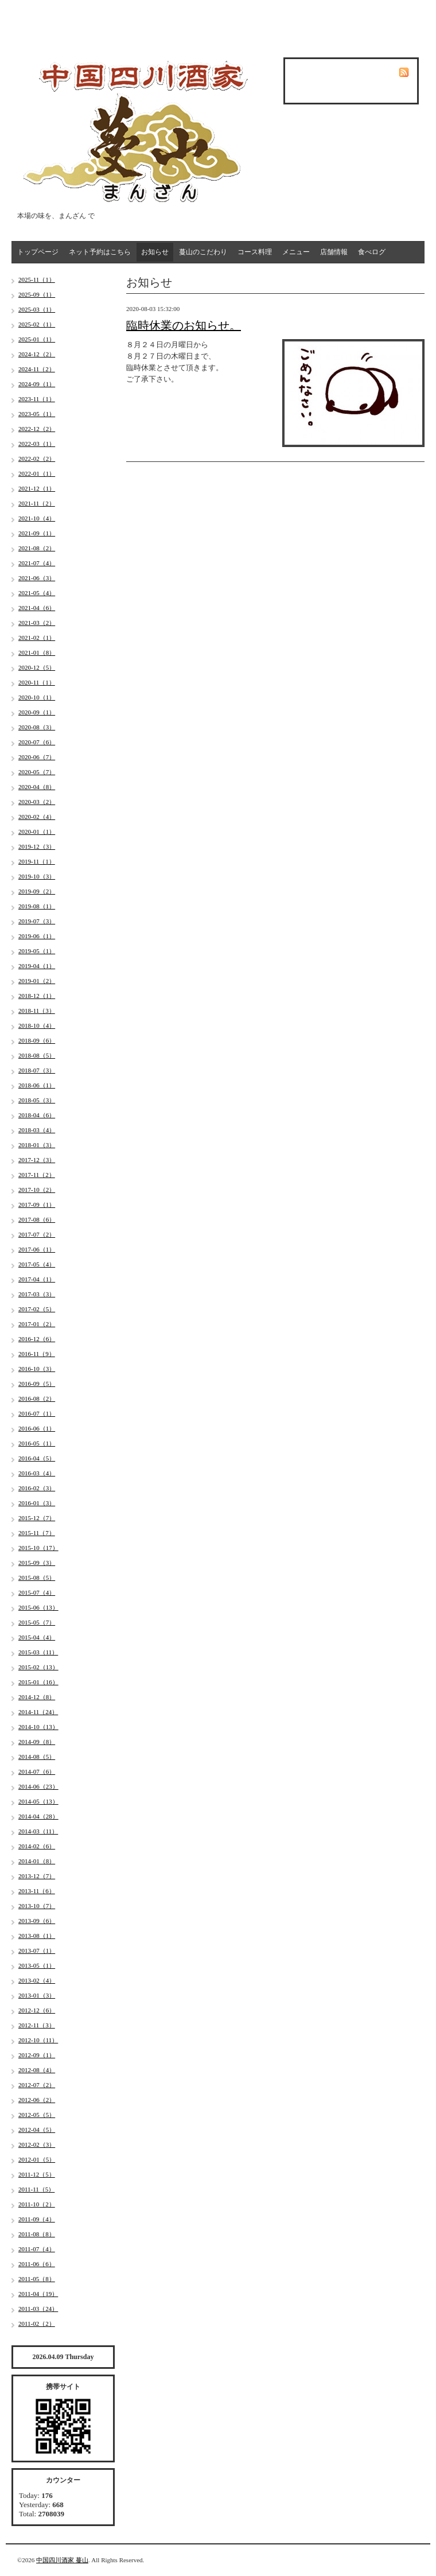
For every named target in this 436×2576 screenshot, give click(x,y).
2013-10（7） (36, 1905)
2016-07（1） (36, 1413)
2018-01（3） (36, 1144)
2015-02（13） (38, 1667)
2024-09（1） (36, 383)
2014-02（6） (36, 1846)
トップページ (38, 252)
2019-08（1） (36, 906)
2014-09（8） (36, 1741)
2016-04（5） (36, 1458)
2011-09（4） (36, 2219)
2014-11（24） (38, 1711)
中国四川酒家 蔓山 (62, 2559)
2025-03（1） (36, 309)
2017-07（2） (36, 1234)
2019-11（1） (36, 861)
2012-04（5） (36, 2129)
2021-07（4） (36, 563)
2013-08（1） (36, 1935)
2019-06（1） (36, 936)
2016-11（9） (36, 1353)
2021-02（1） (36, 637)
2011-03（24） (38, 2308)
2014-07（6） (36, 1771)
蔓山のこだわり (203, 252)
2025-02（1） (36, 324)
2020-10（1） (36, 697)
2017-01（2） (36, 1323)
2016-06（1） (36, 1428)
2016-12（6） (36, 1338)
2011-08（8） (36, 2234)
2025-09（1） (36, 294)
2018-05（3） (36, 1100)
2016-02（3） (36, 1488)
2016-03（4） (36, 1473)
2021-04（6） (36, 607)
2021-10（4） (36, 518)
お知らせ (155, 252)
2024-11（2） (36, 369)
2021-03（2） (36, 622)
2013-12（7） (36, 1875)
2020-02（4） (36, 816)
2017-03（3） (36, 1294)
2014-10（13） (38, 1726)
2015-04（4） (36, 1637)
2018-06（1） (36, 1085)
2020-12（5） (36, 667)
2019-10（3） (36, 876)
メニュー (296, 252)
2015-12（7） (36, 1517)
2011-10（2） (36, 2204)
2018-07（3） (36, 1070)
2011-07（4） (36, 2248)
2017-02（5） (36, 1309)
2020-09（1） (36, 712)
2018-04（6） (36, 1115)
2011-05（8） (36, 2278)
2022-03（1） (36, 443)
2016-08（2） (36, 1398)
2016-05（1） (36, 1443)
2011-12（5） (36, 2174)
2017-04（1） (36, 1279)
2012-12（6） (36, 2010)
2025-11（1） (36, 279)
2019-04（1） (36, 965)
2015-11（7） (36, 1532)
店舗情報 (334, 252)
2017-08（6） (36, 1219)
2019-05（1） (36, 950)
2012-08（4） (36, 2069)
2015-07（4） (36, 1592)
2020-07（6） (36, 742)
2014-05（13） (38, 1801)
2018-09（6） (36, 1040)
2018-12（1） (36, 995)
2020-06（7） (36, 756)
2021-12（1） (36, 488)
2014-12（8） (36, 1696)
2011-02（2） (36, 2323)
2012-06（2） (36, 2099)
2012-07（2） (36, 2084)
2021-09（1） (36, 533)
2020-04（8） (36, 786)
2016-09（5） (36, 1383)
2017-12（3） (36, 1159)
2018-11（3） (36, 1010)
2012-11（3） (36, 2025)
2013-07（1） (36, 1950)
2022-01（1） (36, 473)
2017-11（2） (36, 1174)
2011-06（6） (36, 2263)
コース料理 (255, 252)
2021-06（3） (36, 577)
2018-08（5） (36, 1055)
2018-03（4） (36, 1129)
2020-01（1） (36, 831)
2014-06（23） (38, 1786)
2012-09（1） (36, 2055)
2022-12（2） (36, 428)
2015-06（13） (38, 1607)
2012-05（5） (36, 2114)
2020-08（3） (36, 727)
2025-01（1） (36, 339)
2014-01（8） (36, 1861)
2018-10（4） (36, 1025)
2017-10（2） (36, 1189)
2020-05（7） (36, 771)
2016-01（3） (36, 1502)
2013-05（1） (36, 1965)
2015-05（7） (36, 1622)
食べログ (372, 252)
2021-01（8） (36, 652)
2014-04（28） (38, 1816)
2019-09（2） (36, 891)
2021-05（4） (36, 592)
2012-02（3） (36, 2144)
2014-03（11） (38, 1831)
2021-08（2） (36, 548)
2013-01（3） (36, 1995)
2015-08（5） (36, 1577)
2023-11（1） (36, 398)
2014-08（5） (36, 1756)
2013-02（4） (36, 1980)
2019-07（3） (36, 921)
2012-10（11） (38, 2040)
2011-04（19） (38, 2293)
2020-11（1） (36, 682)
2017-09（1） (36, 1204)
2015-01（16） (38, 1682)
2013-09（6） (36, 1920)
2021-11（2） (36, 503)
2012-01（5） (36, 2159)
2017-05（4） (36, 1264)
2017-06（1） (36, 1249)
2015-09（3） (36, 1562)
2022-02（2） (36, 458)
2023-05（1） (36, 413)
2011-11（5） (36, 2189)
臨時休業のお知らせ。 (183, 325)
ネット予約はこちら (100, 252)
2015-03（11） (38, 1652)
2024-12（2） (36, 354)
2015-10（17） (38, 1547)
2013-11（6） (36, 1890)
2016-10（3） (36, 1368)
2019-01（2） (36, 980)
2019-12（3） (36, 846)
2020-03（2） (36, 801)
